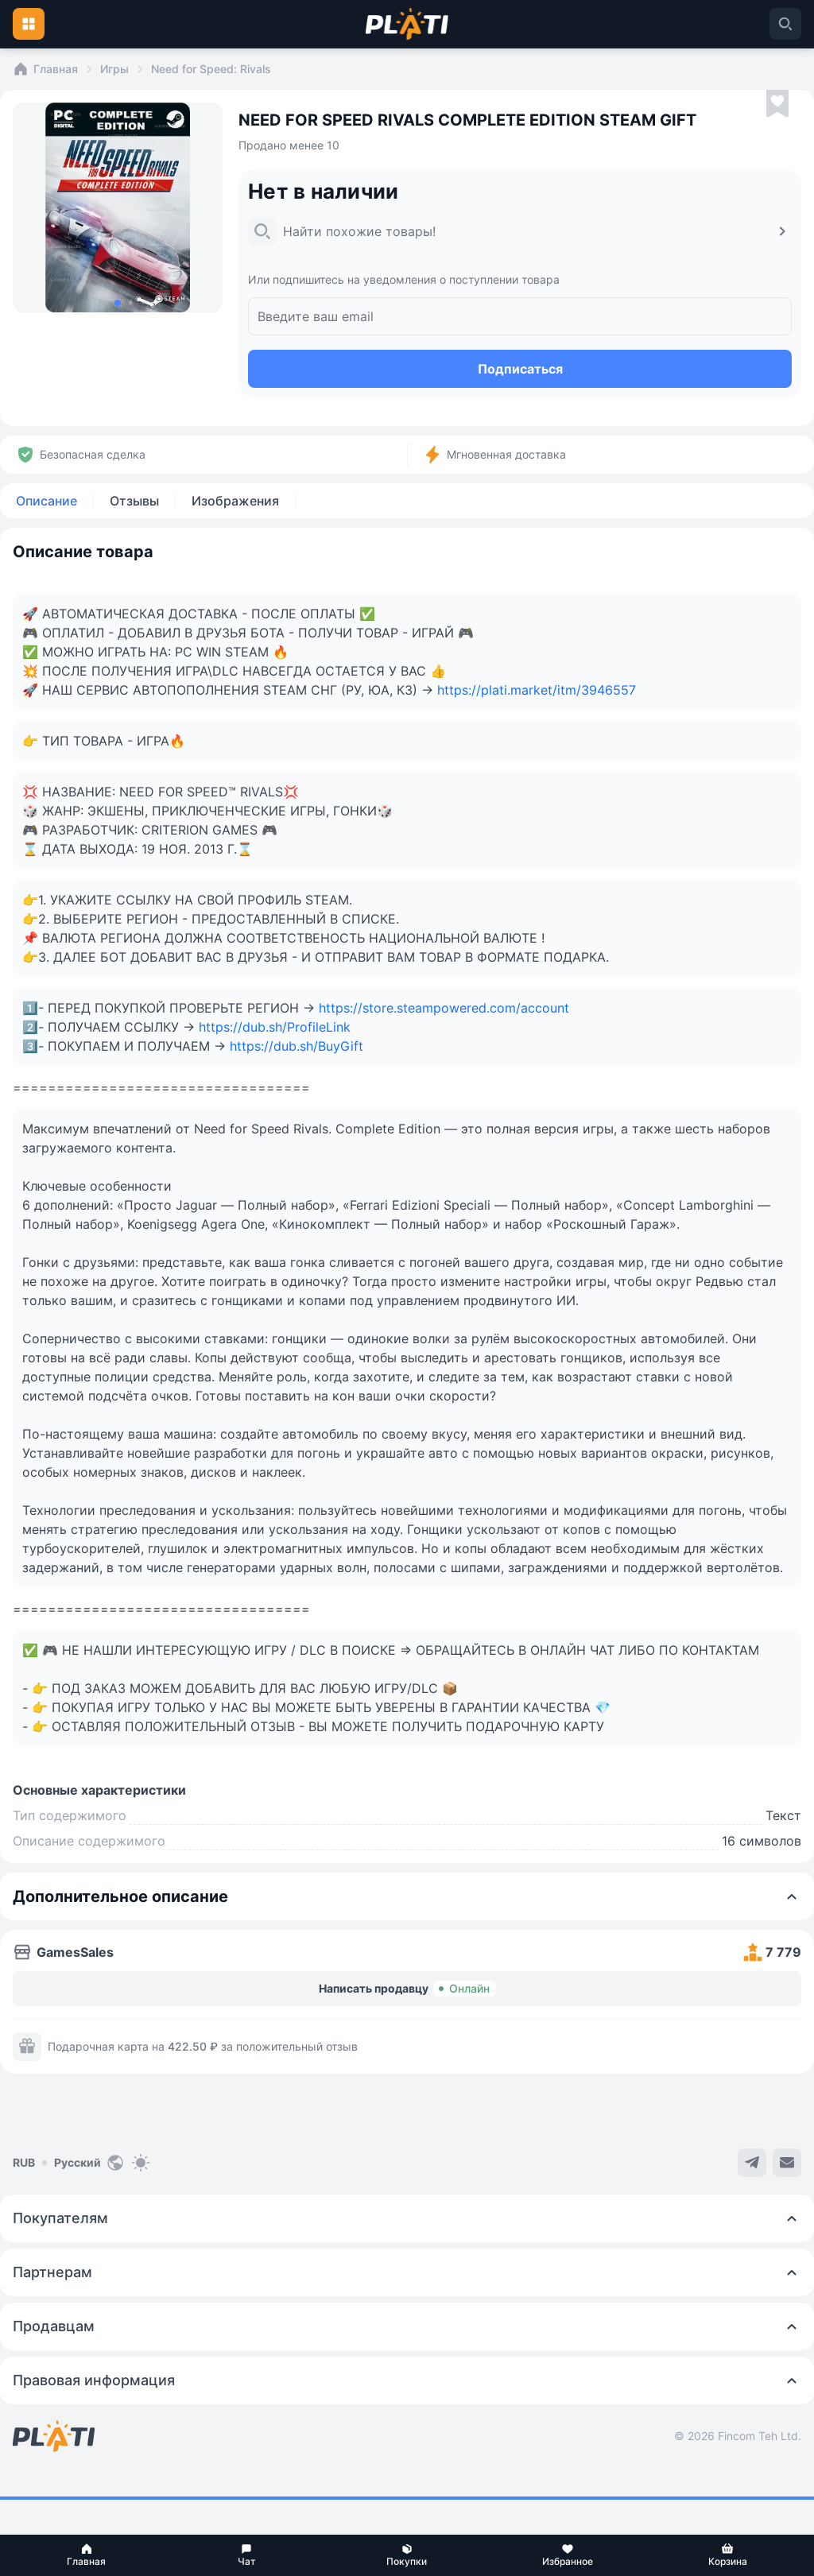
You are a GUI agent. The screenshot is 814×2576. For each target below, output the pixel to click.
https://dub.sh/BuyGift (296, 1046)
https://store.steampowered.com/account (444, 1008)
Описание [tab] (46, 501)
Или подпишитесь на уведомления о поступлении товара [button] (404, 279)
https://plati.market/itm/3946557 (536, 690)
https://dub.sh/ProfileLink (275, 1027)
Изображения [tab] (235, 501)
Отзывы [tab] (134, 501)
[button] (86, 2555)
